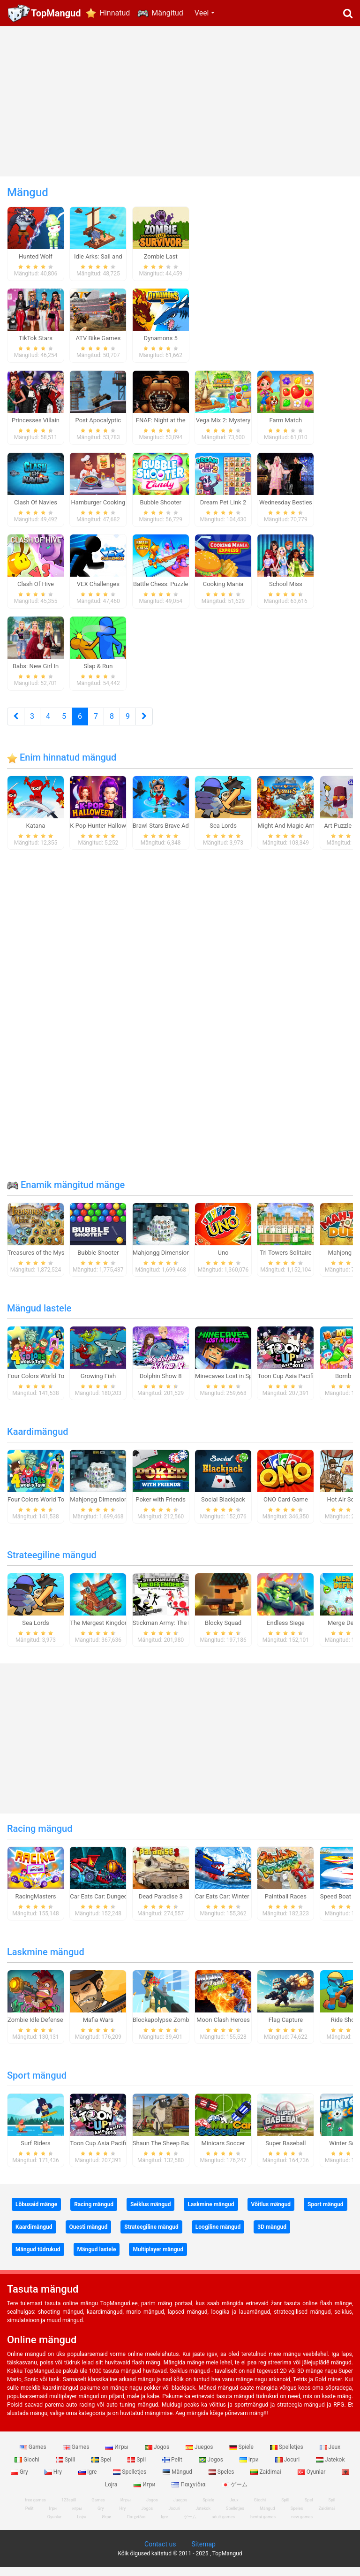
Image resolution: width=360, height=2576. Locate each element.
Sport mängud (37, 2083)
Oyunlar (312, 2480)
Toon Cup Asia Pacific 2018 (294, 1384)
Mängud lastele (39, 1316)
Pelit (173, 2468)
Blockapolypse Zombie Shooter (175, 2028)
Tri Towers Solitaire (285, 1261)
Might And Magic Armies (290, 834)
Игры (117, 2456)
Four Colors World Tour (39, 1384)
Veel (202, 12)
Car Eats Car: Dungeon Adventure (115, 1904)
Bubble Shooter (98, 1261)
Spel (101, 2468)
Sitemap (203, 2553)
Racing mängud (39, 1837)
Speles (222, 2480)
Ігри (250, 2468)
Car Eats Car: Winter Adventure (236, 1904)
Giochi (28, 2468)
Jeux (330, 2456)
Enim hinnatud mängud (61, 766)
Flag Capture (286, 2028)
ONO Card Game (285, 1507)
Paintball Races (286, 1904)
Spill (66, 2468)
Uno (223, 1261)
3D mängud (271, 2235)
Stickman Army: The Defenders (174, 1631)
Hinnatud (115, 12)
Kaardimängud (37, 1440)
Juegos (200, 2456)
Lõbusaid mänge (36, 2213)
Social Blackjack (223, 1507)
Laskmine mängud (45, 1960)
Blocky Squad (223, 1631)
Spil (137, 2468)
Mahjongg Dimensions (163, 1261)
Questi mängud (88, 2235)
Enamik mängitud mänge (66, 1193)
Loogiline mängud (218, 2235)
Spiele (242, 2456)
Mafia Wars (98, 2028)
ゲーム (235, 2493)
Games (34, 2456)
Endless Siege (286, 1631)
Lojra (81, 2525)
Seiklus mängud (150, 2213)
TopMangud (56, 13)
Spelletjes (287, 2456)
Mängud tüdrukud (37, 2258)
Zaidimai (266, 2480)
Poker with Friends (160, 1507)
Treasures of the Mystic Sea (45, 1261)
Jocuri (288, 2468)
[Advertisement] (180, 101)
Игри (145, 2493)
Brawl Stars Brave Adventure (171, 834)
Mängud (178, 2480)
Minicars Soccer (223, 2151)
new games (302, 2525)
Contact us (160, 2553)
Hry (54, 2480)
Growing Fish (98, 1384)
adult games (223, 2525)
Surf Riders (36, 2151)
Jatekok (330, 2468)
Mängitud (167, 12)
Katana (35, 834)
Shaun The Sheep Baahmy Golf (174, 2151)
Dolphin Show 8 (161, 1384)
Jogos (158, 2456)
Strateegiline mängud (52, 1563)
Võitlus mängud (271, 2213)
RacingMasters (35, 1904)
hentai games (263, 2525)
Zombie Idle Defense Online (45, 2028)
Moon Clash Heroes (223, 2028)
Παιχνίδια (189, 2493)
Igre (88, 2480)
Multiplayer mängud (158, 2258)
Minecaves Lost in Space (228, 1384)
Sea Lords (223, 834)
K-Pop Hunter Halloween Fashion (114, 834)
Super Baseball (285, 2151)
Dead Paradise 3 (161, 1904)
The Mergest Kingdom (100, 1631)
